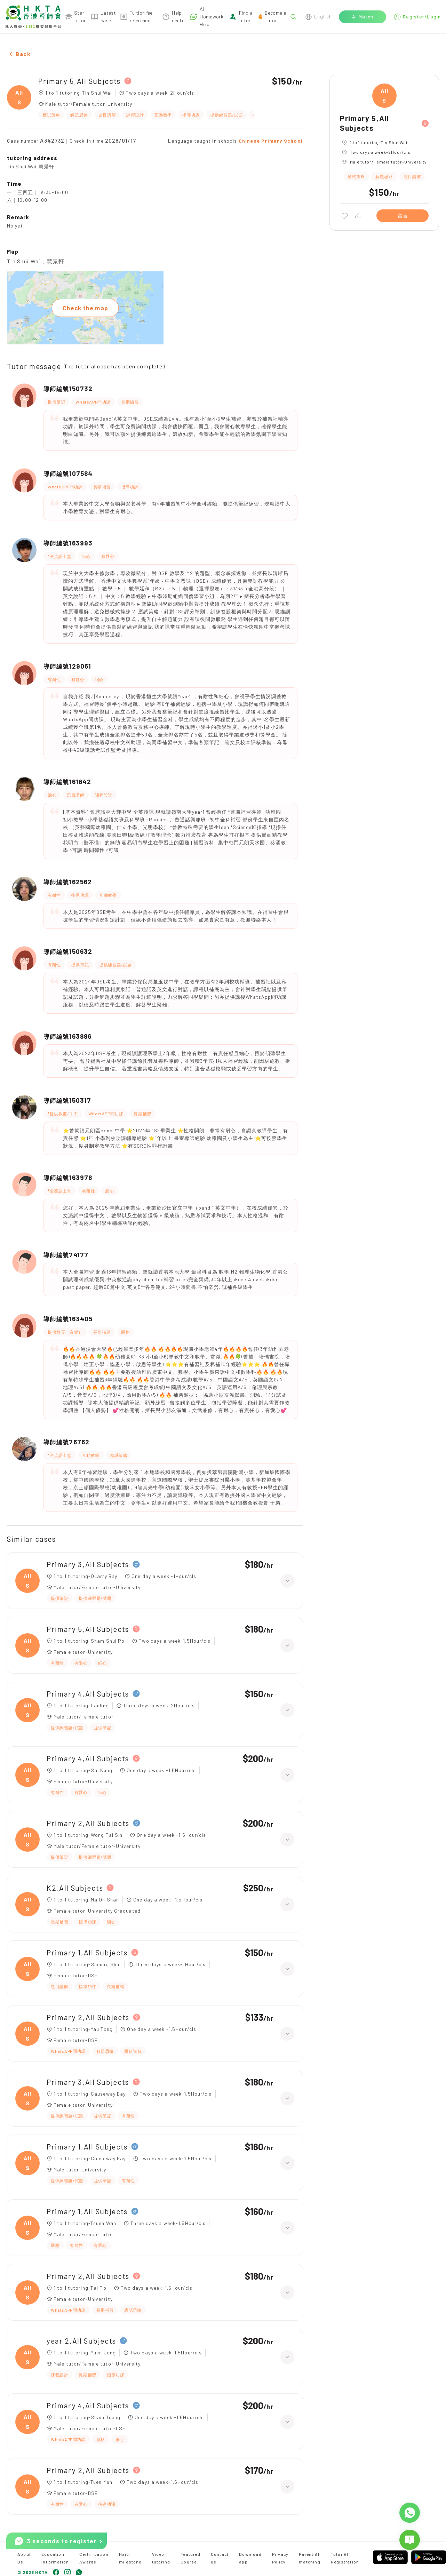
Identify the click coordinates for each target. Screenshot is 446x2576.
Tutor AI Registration (345, 2558)
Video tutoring (161, 2558)
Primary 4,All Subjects (88, 1693)
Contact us (220, 2558)
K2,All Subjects (75, 1887)
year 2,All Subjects (81, 2340)
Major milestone (130, 2558)
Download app (250, 2558)
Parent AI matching (309, 2558)
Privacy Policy (280, 2558)
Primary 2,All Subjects (88, 1823)
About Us (24, 2558)
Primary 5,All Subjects (79, 81)
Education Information (55, 2558)
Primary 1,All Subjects (87, 1952)
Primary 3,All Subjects (88, 1564)
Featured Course (190, 2558)
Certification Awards (94, 2558)
